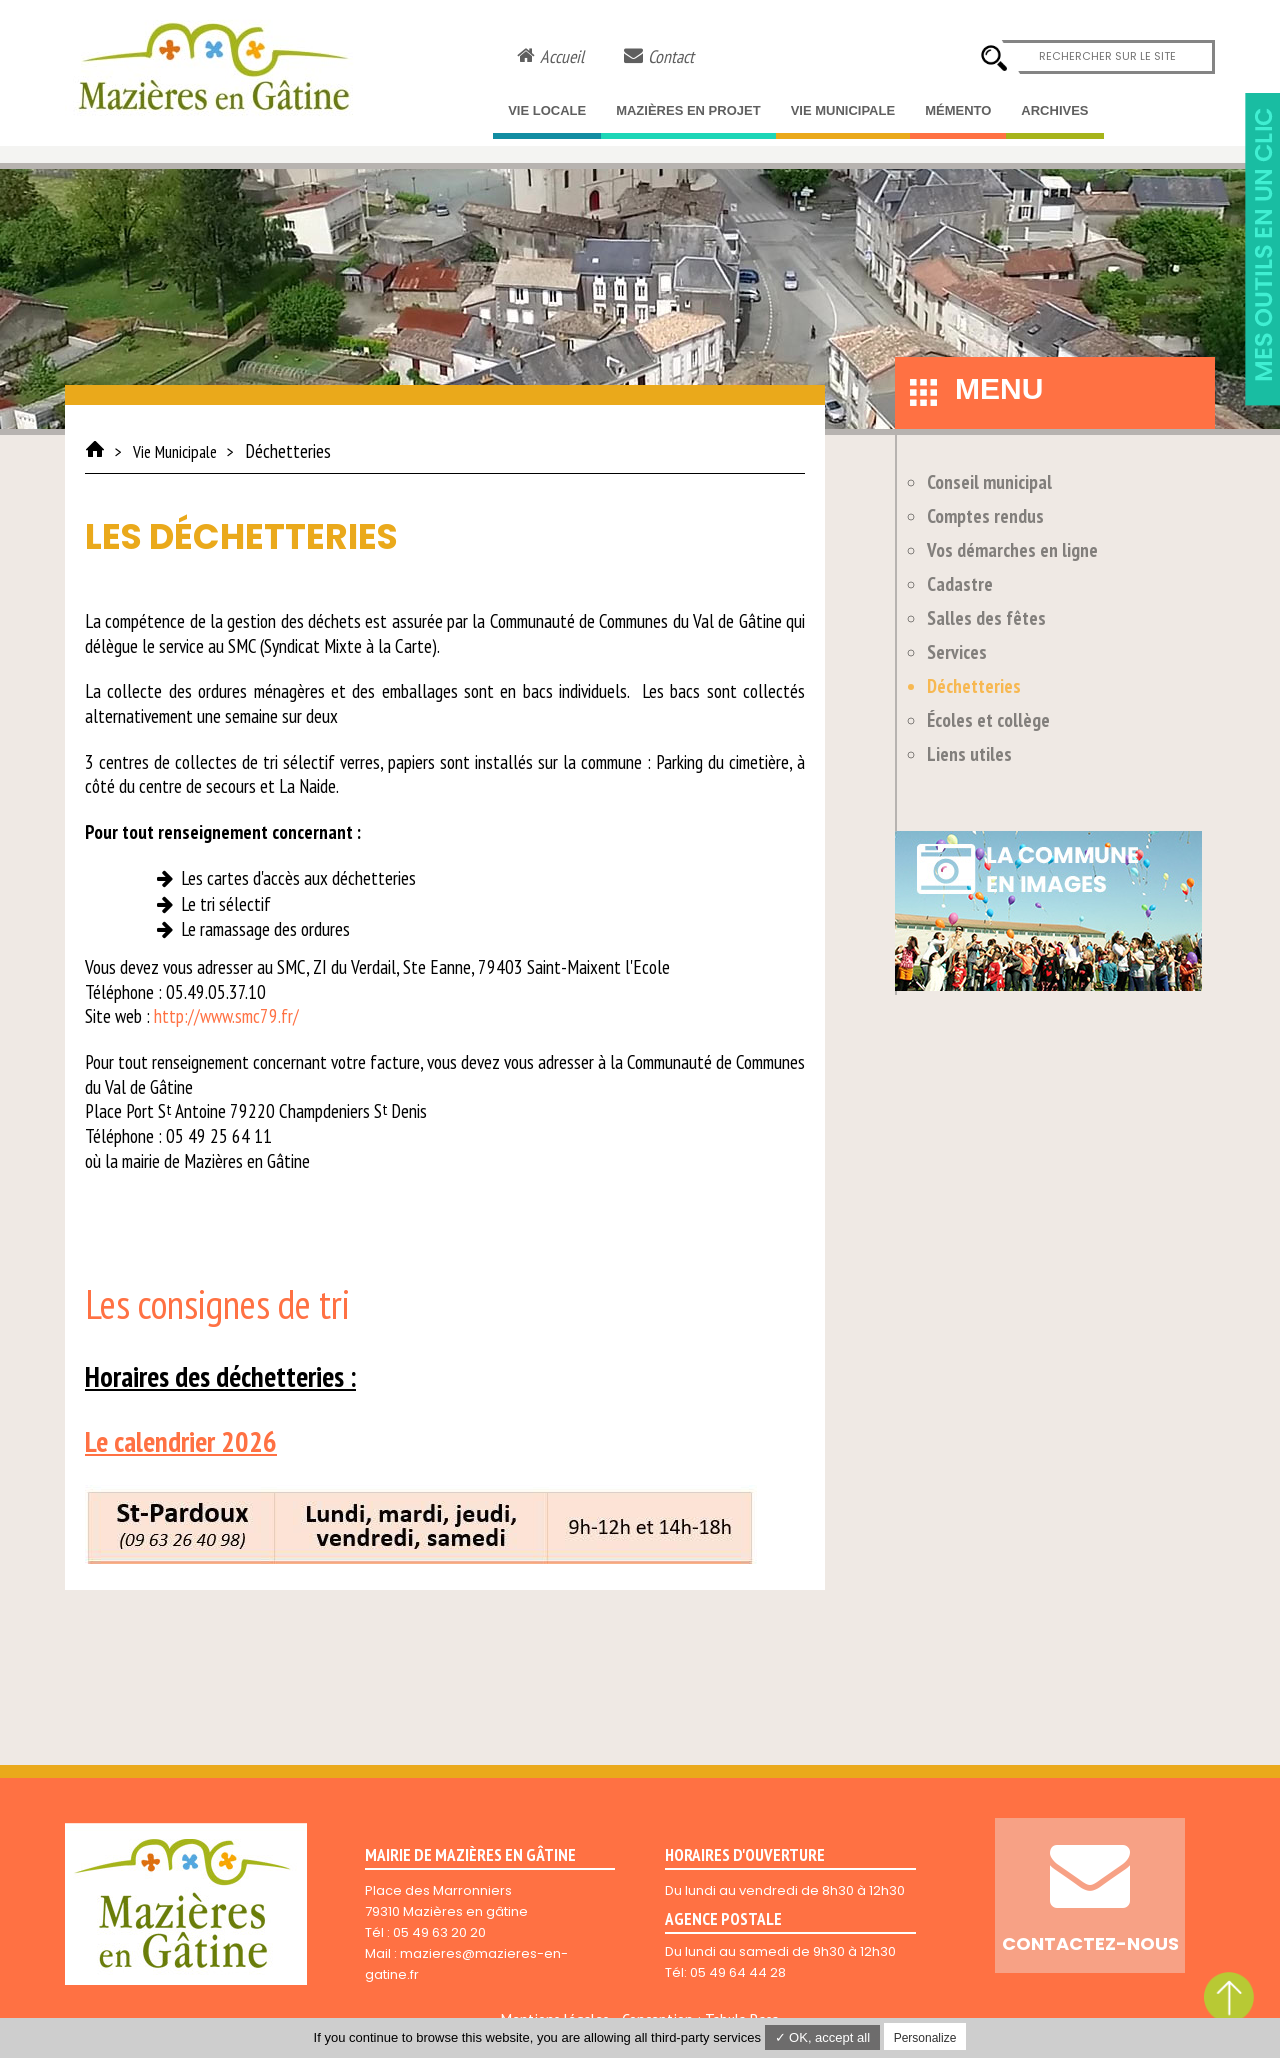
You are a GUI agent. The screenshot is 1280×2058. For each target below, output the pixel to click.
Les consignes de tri (217, 1304)
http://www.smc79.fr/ (226, 1016)
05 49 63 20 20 (439, 1932)
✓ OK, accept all (823, 2037)
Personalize (925, 2038)
